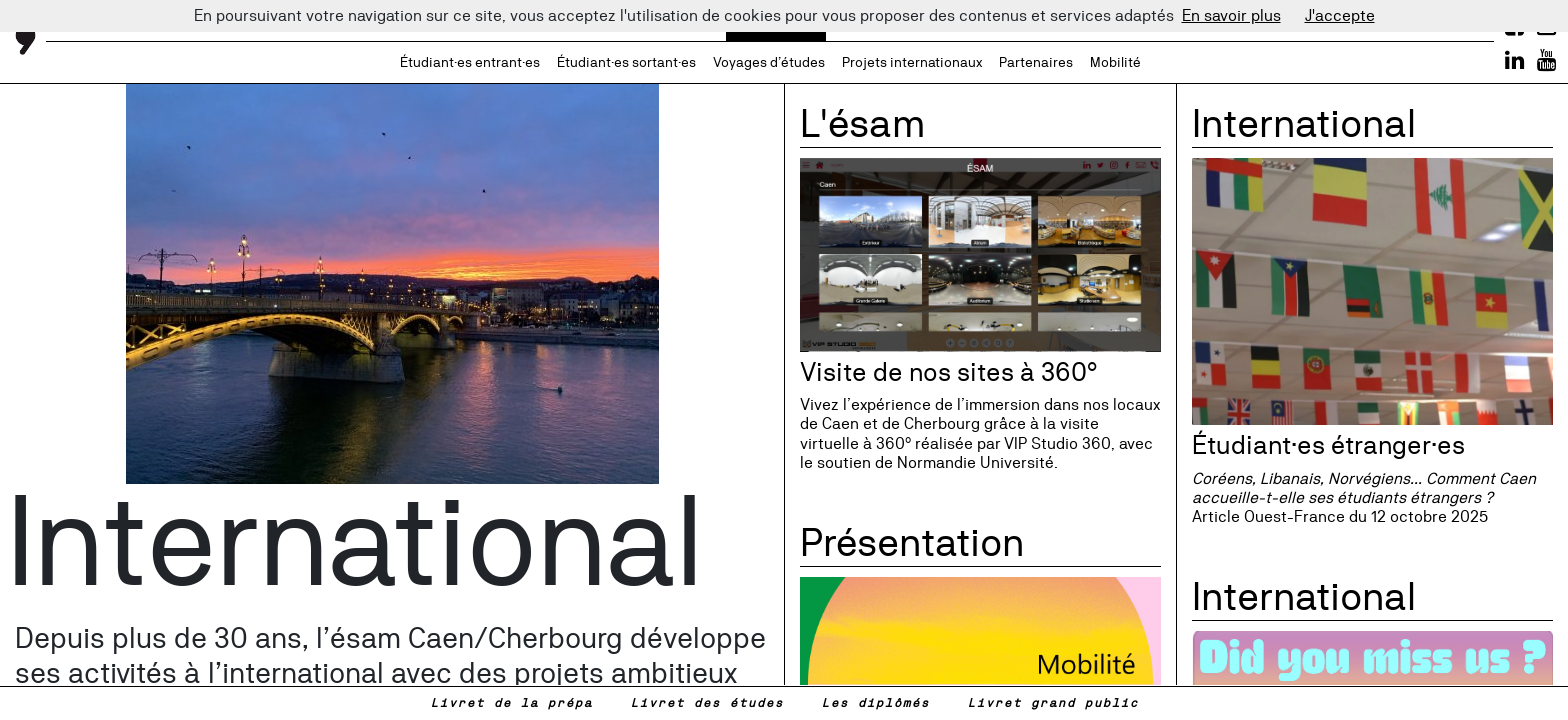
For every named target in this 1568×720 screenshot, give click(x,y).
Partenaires (1036, 62)
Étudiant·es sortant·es (626, 62)
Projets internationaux (912, 62)
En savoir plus (1231, 15)
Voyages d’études (769, 62)
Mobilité (1115, 62)
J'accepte (1340, 15)
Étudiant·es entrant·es (470, 62)
